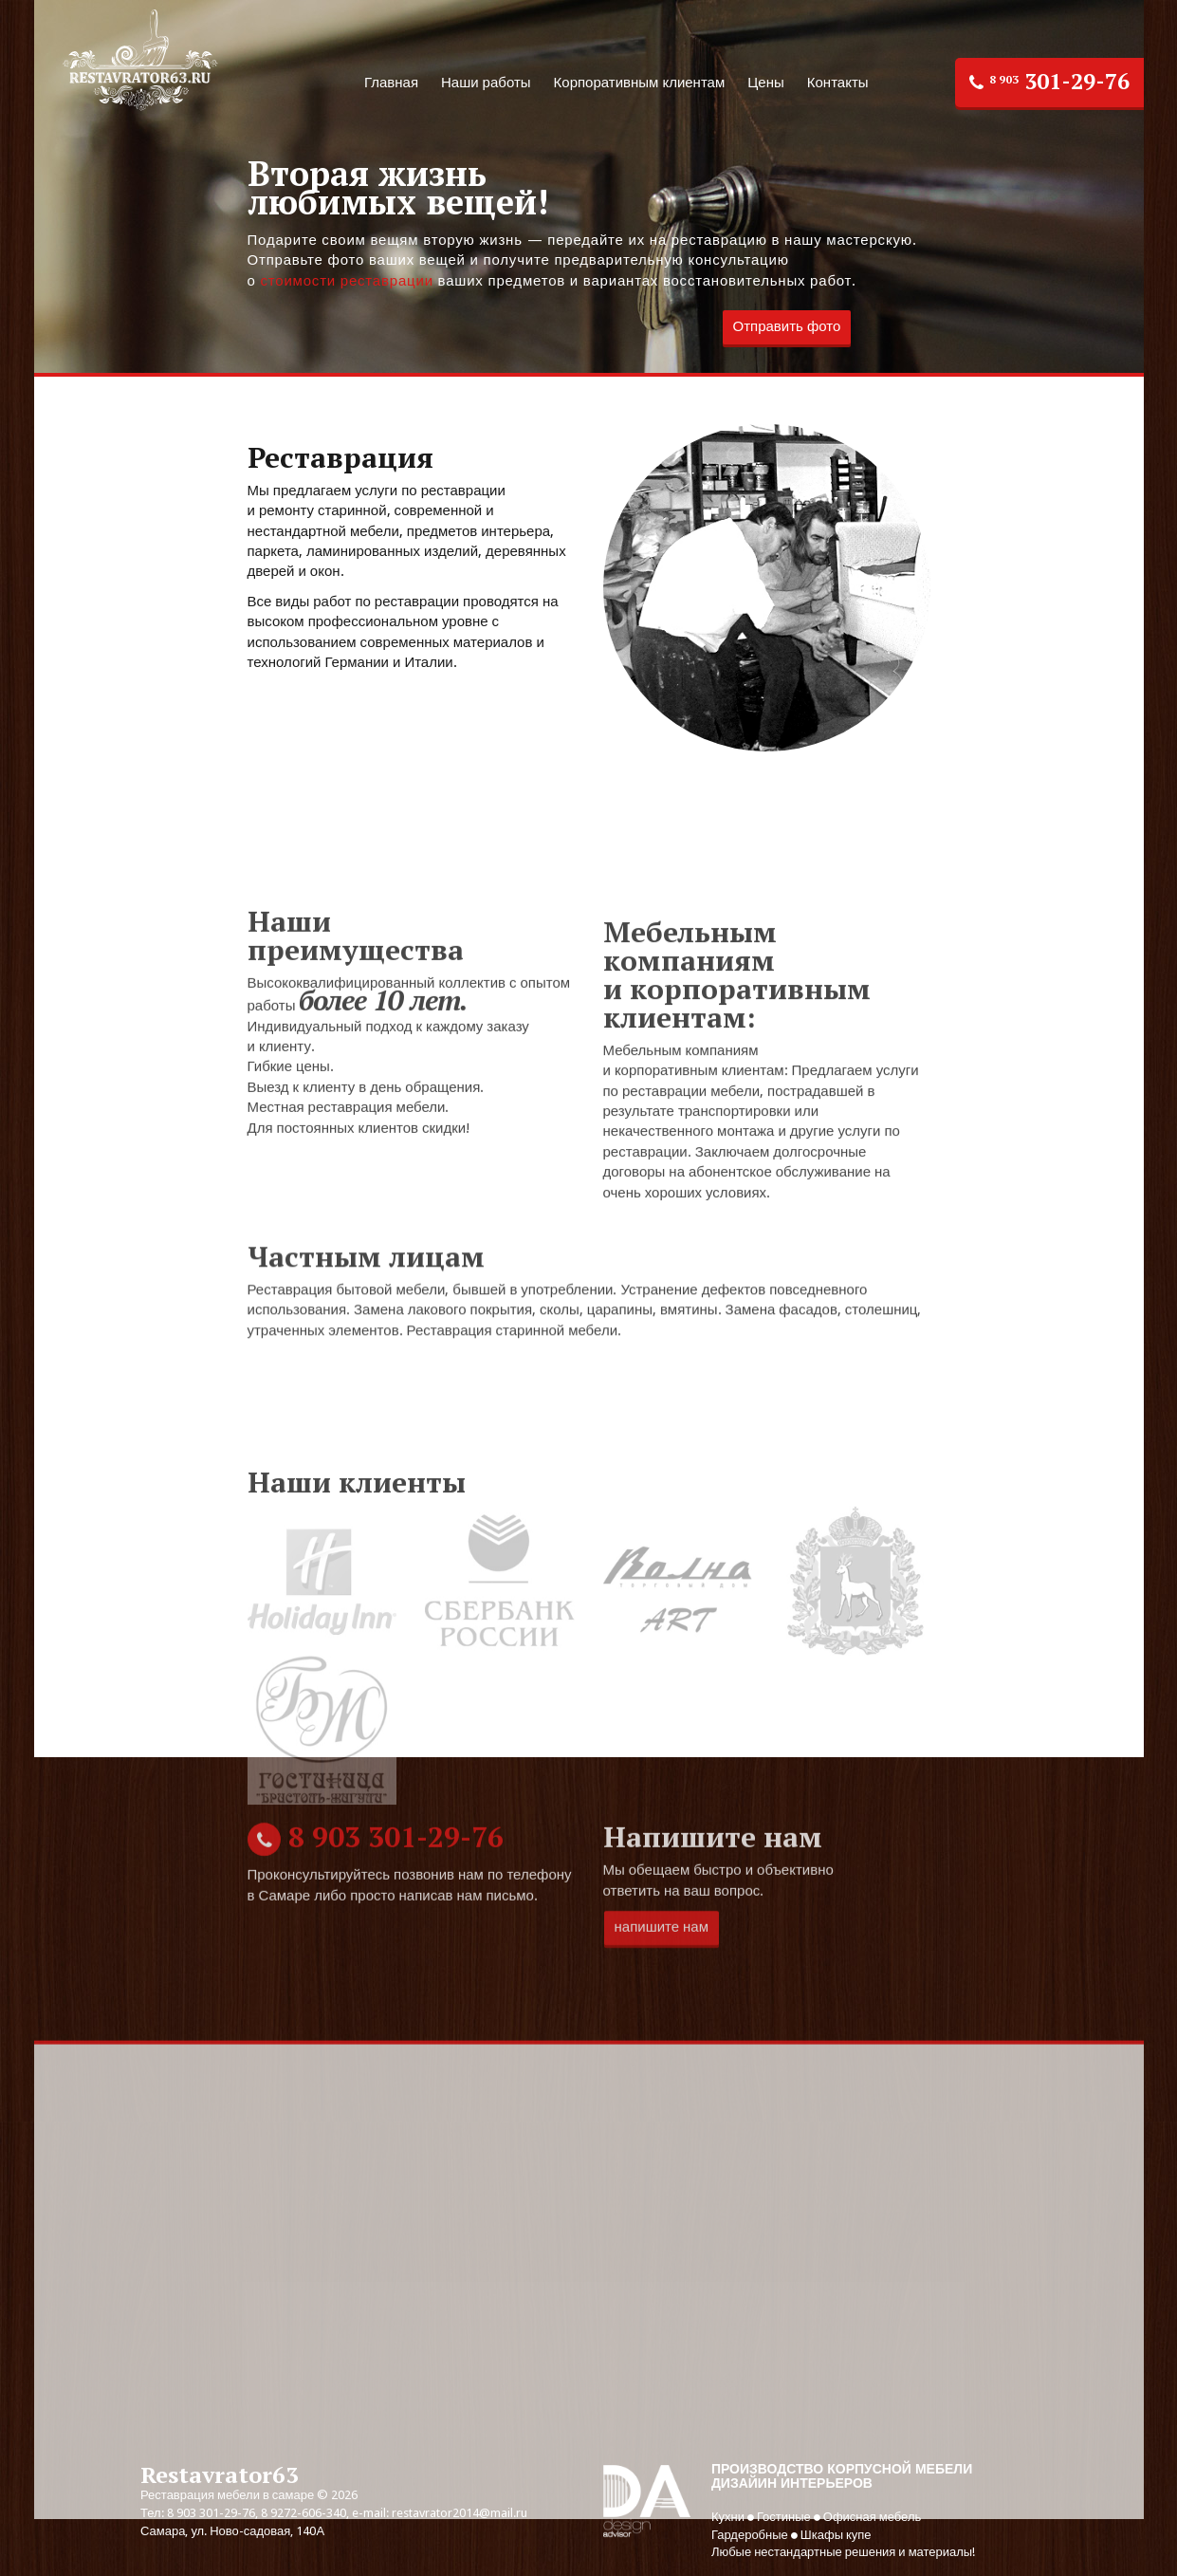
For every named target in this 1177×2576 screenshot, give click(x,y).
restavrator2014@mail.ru (459, 2513)
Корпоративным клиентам (640, 82)
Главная (391, 82)
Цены (765, 82)
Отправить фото (787, 326)
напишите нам (662, 2008)
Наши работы (486, 82)
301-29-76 (1049, 81)
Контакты (838, 82)
